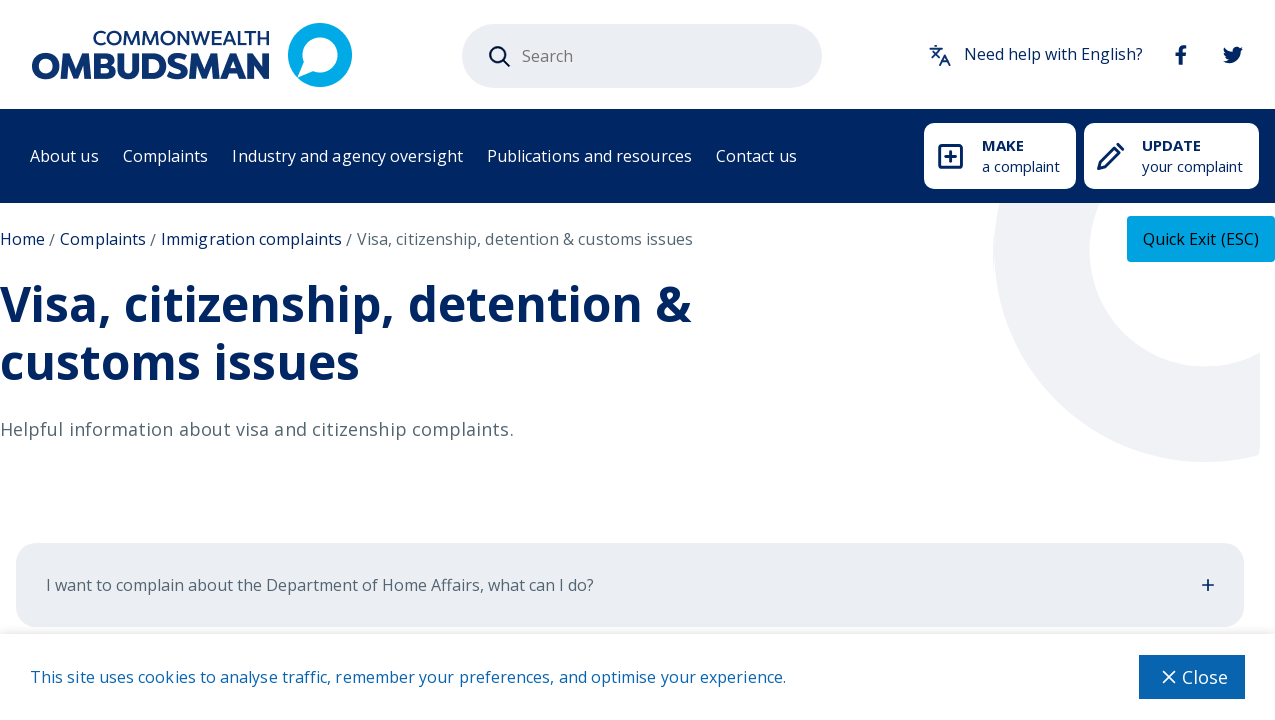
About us (64, 156)
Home (22, 239)
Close (1192, 677)
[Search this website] (642, 56)
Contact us (756, 156)
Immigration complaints (251, 239)
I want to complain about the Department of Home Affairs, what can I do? (630, 585)
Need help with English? (1035, 55)
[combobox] (642, 56)
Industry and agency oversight (347, 156)
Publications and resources (589, 156)
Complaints (166, 156)
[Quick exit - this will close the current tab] (1201, 239)
